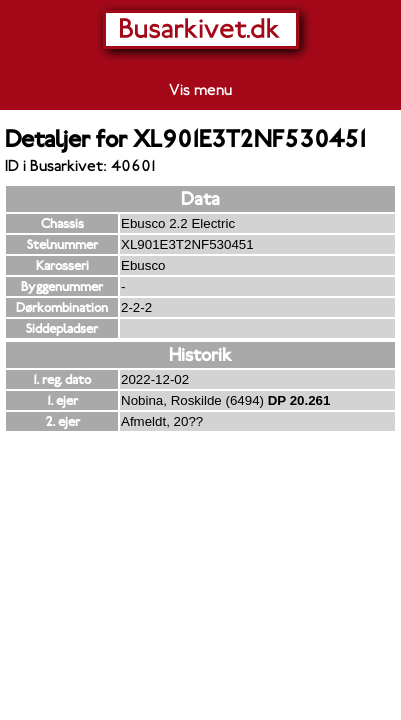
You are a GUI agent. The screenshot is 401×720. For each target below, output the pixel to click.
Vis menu (200, 90)
